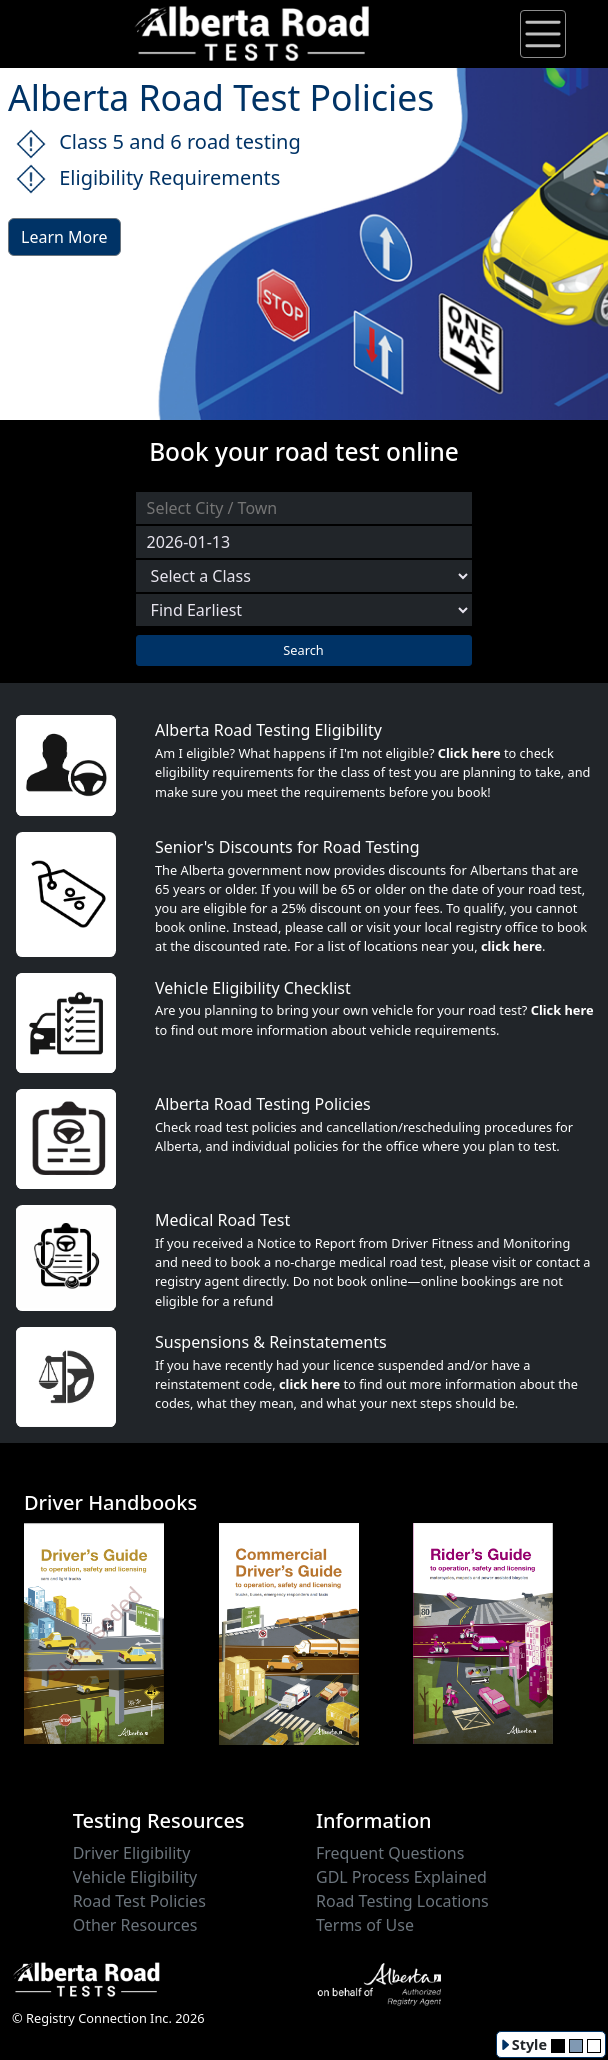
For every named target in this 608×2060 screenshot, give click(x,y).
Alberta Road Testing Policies (263, 1104)
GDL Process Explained (401, 1877)
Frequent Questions (390, 1853)
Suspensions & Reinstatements (271, 1342)
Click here (469, 753)
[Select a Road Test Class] (304, 576)
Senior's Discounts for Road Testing (287, 847)
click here (511, 946)
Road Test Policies (139, 1901)
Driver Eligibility (132, 1853)
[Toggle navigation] (543, 34)
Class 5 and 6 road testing (158, 143)
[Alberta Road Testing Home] (253, 32)
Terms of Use (365, 1925)
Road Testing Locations (402, 1901)
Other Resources (135, 1925)
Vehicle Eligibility (135, 1877)
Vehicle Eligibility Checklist (253, 988)
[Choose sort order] (304, 610)
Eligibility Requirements (148, 179)
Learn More (64, 237)
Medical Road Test (222, 1220)
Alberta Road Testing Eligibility (268, 730)
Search (303, 650)
